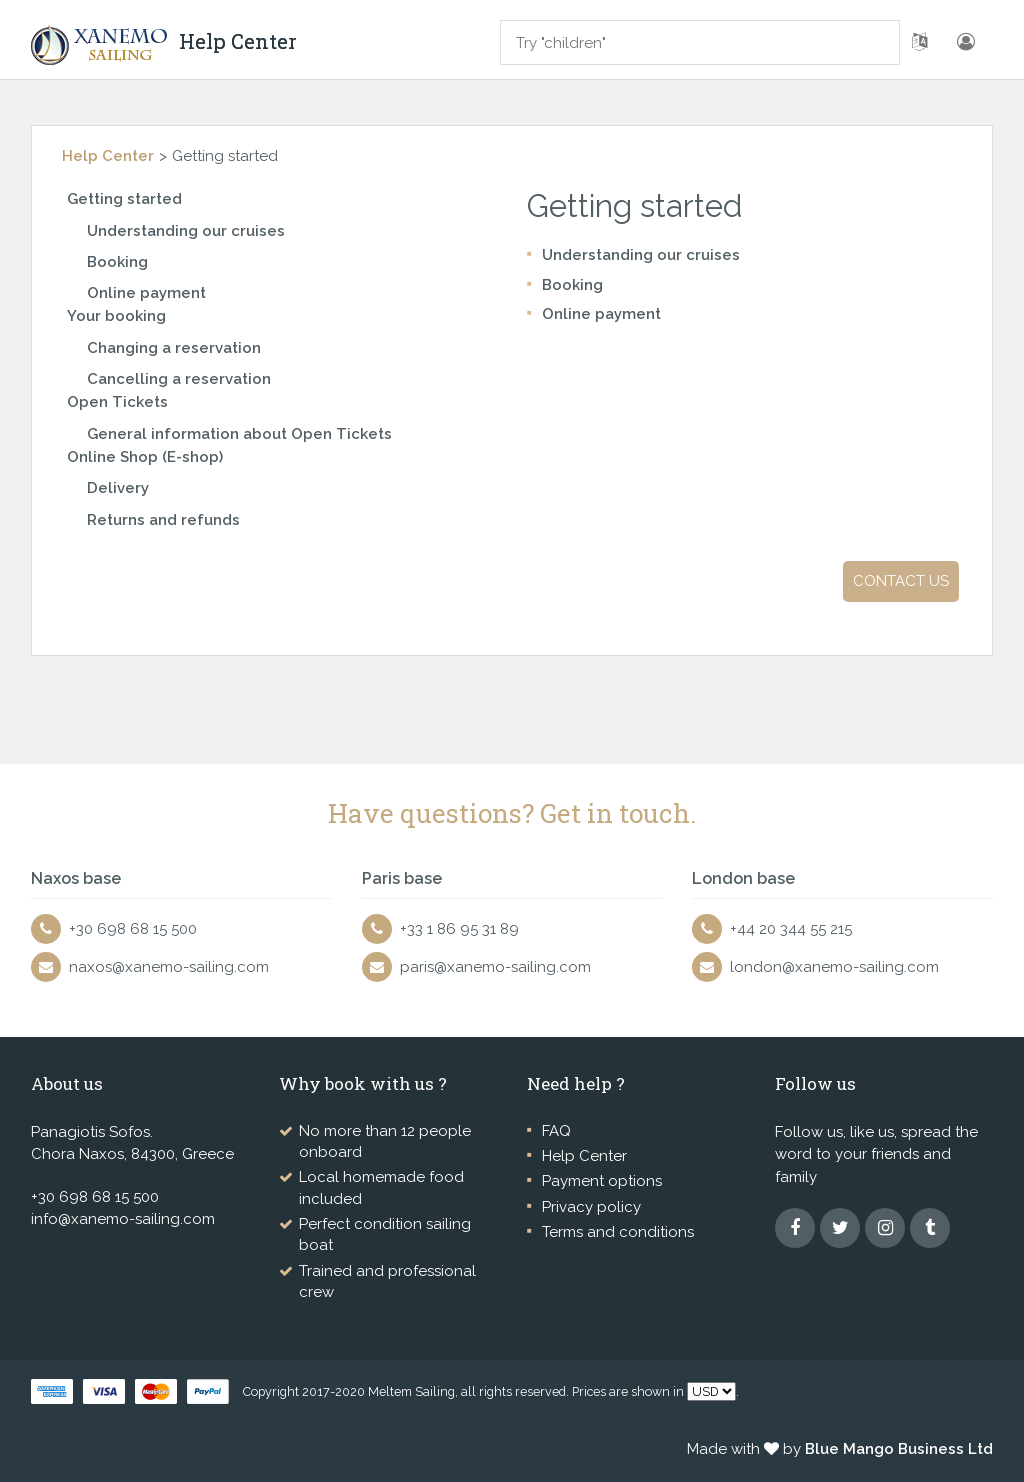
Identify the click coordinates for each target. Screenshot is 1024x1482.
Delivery (118, 488)
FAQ (556, 1131)
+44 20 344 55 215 (791, 929)
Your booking (116, 316)
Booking (117, 262)
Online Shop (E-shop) (145, 457)
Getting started (124, 199)
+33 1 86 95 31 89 (459, 929)
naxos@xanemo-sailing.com (169, 967)
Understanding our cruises (186, 231)
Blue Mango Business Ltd (899, 1449)
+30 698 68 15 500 (133, 929)
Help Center (108, 156)
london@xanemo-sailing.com (834, 967)
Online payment (146, 293)
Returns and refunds (163, 520)
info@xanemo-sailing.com (123, 1219)
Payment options (602, 1181)
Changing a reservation (174, 348)
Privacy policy (591, 1207)
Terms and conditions (618, 1232)
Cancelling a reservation (179, 379)
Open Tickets (117, 402)
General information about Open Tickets (239, 434)
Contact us (901, 581)
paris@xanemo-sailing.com (495, 967)
